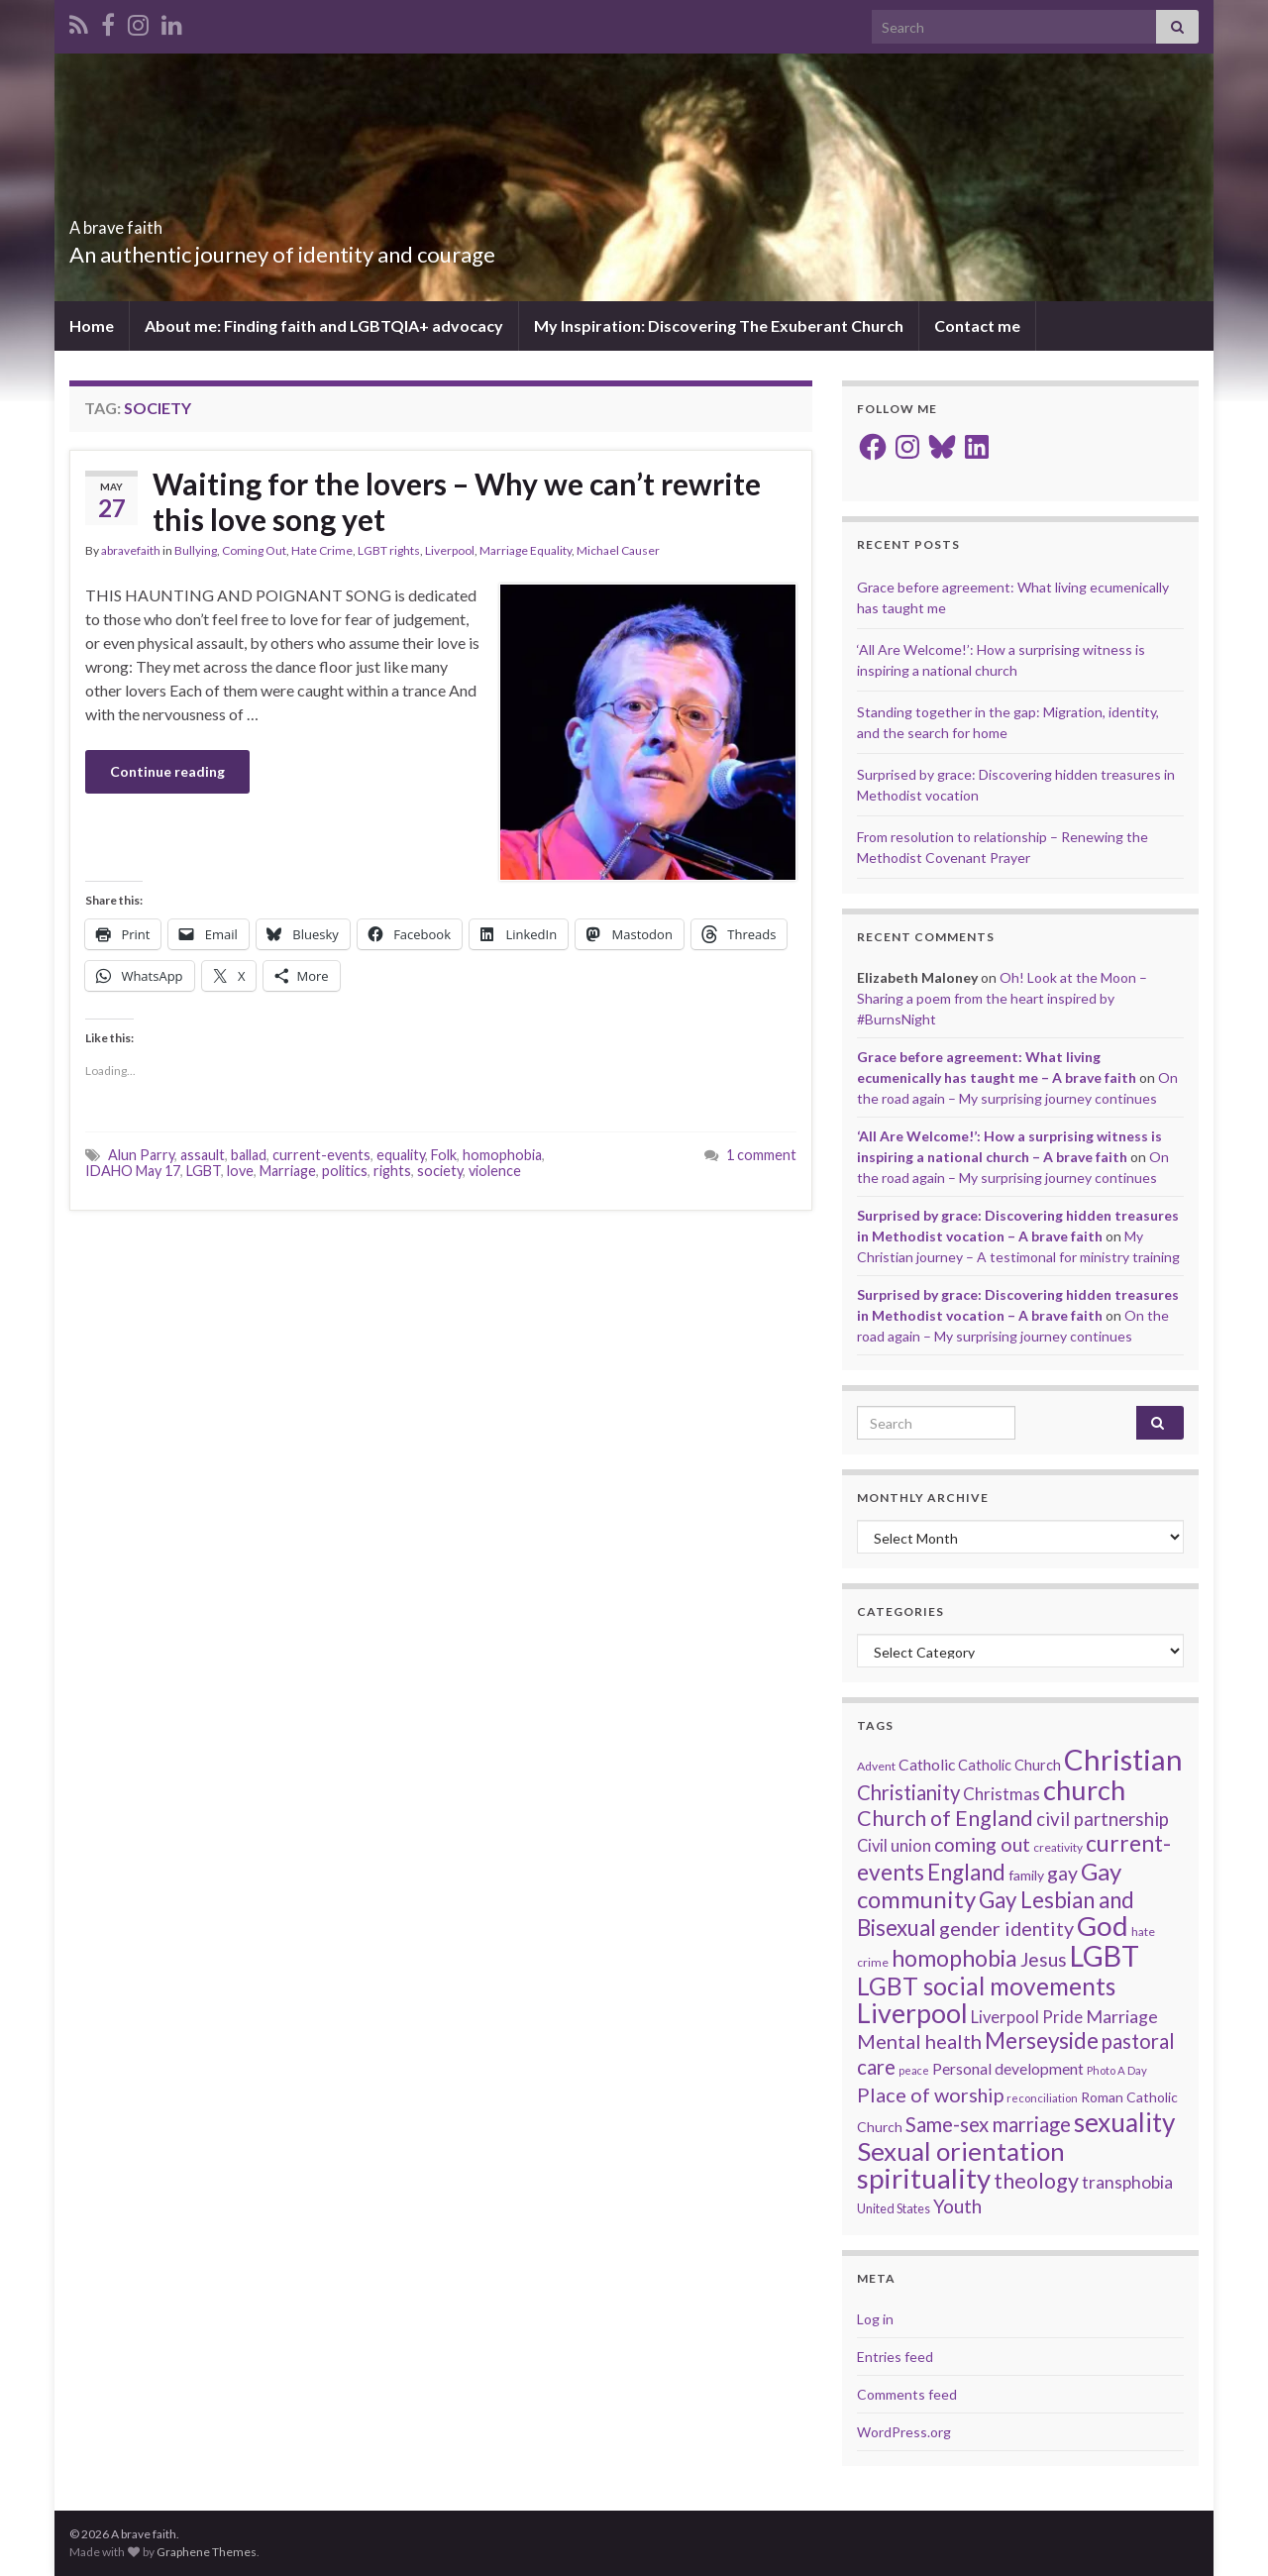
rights (392, 1170)
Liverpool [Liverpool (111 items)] (912, 2012)
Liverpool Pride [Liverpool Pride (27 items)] (1027, 2017)
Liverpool (450, 550)
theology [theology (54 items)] (1036, 2181)
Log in (875, 2318)
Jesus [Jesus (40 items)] (1043, 1959)
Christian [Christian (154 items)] (1123, 1759)
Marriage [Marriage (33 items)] (1122, 2016)
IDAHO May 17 (132, 1170)
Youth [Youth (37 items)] (957, 2206)
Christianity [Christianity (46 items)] (908, 1792)
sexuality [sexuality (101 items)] (1124, 2122)
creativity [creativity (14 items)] (1058, 1847)
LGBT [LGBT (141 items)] (1104, 1956)
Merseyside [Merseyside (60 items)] (1042, 2040)
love (240, 1170)
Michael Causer (618, 550)
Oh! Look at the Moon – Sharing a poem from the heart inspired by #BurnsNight (1002, 998)
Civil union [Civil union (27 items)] (894, 1846)
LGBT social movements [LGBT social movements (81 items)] (986, 1986)
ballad (248, 1154)
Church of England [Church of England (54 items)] (945, 1818)
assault (202, 1154)
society (440, 1170)
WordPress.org (904, 2431)
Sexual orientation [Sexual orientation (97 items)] (961, 2151)
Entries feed (895, 2356)
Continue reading (167, 771)
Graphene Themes (207, 2551)
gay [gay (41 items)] (1062, 1873)
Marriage (288, 1170)
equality (400, 1154)
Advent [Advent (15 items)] (876, 1766)
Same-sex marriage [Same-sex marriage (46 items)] (988, 2124)
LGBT (203, 1170)
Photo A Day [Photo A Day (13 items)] (1117, 2070)
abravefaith (130, 550)
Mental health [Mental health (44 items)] (919, 2041)
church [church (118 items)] (1084, 1789)
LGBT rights (389, 550)
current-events (321, 1154)
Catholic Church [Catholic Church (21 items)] (1009, 1765)
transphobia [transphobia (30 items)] (1127, 2182)
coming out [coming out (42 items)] (982, 1844)
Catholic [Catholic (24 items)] (926, 1764)
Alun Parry (141, 1154)
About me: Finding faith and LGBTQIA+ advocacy (324, 325)
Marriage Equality (525, 550)
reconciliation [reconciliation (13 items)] (1042, 2098)
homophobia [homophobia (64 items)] (954, 1958)
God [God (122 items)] (1102, 1925)
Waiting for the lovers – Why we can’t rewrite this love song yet (457, 501)
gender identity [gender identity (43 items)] (1006, 1928)
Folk (444, 1154)
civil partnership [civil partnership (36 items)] (1102, 1819)
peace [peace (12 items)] (913, 2070)
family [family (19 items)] (1026, 1875)
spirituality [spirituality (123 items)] (924, 2178)
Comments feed (907, 2394)
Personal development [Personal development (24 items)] (1008, 2069)
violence (495, 1170)
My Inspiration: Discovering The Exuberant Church (718, 325)
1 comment (761, 1154)
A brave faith (150, 221)
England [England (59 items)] (966, 1872)
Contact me (977, 325)
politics (345, 1170)
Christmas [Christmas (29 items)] (1001, 1793)
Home (91, 325)
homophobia (502, 1154)
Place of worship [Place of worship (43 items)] (930, 2094)
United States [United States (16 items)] (893, 2208)
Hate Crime (322, 550)
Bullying (195, 550)
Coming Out (254, 550)
